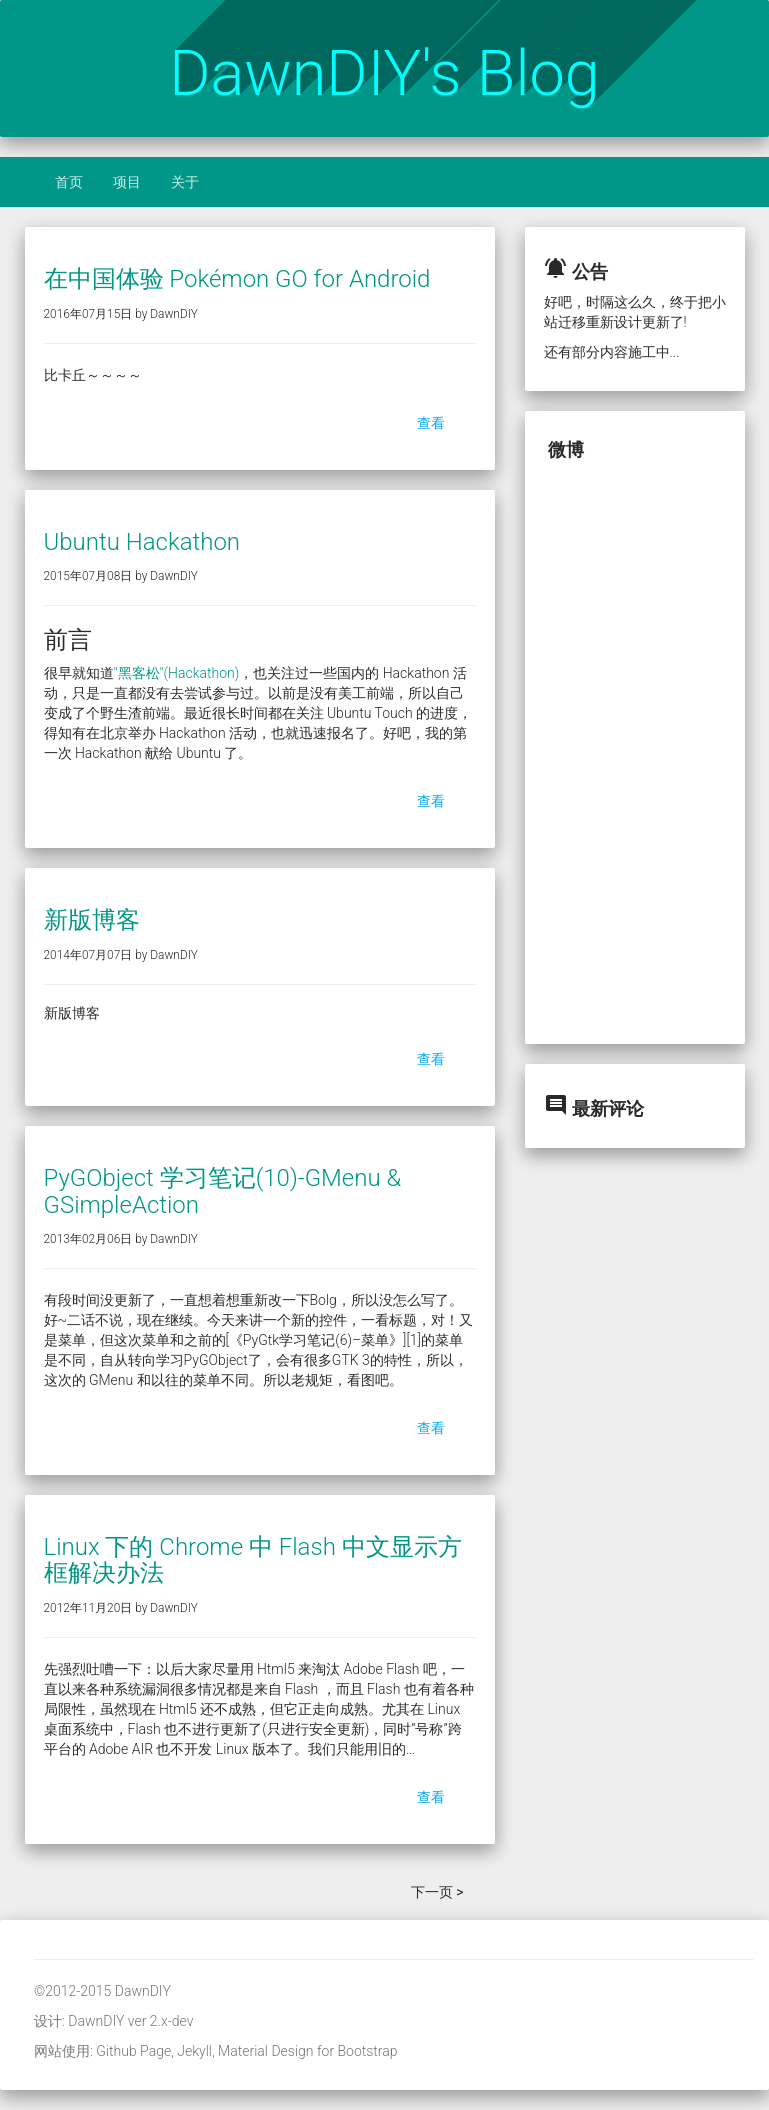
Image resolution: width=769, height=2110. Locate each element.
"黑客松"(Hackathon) (177, 673)
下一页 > (437, 1892)
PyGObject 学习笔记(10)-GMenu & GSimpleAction (223, 1191)
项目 (127, 182)
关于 (185, 182)
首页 (69, 182)
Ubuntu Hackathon (142, 542)
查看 (431, 423)
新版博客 (92, 920)
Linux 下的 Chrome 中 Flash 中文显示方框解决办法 (253, 1560)
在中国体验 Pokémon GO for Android (237, 279)
